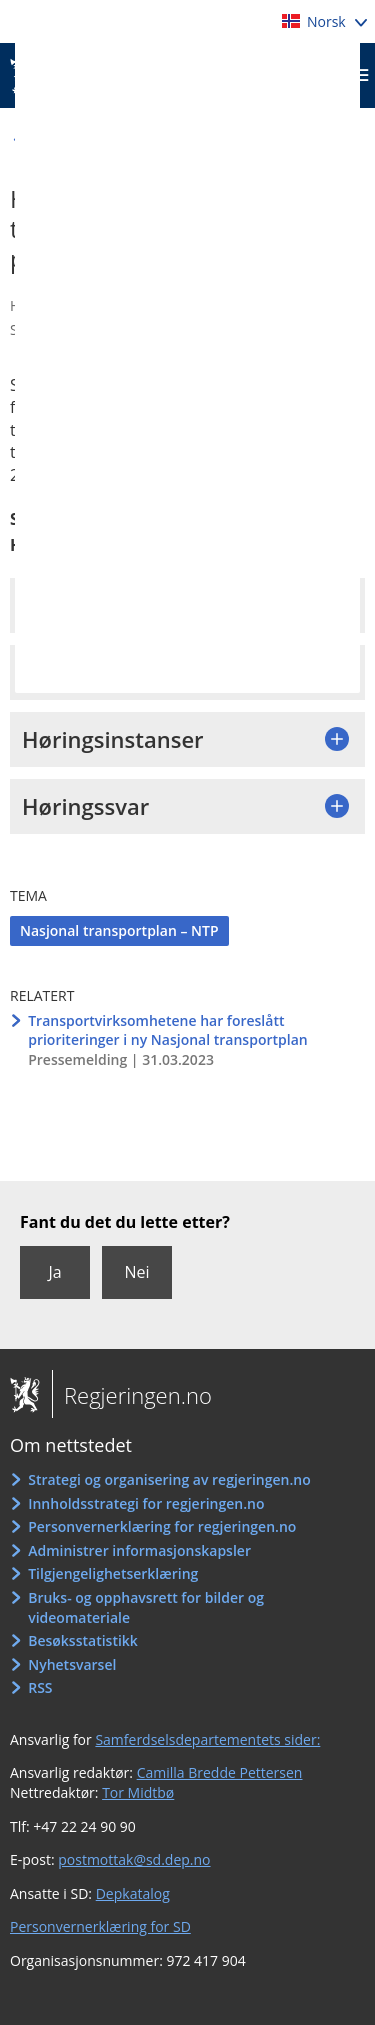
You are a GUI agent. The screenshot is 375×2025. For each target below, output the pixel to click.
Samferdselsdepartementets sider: (207, 1739)
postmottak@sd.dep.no (134, 1859)
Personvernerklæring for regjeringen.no (162, 1526)
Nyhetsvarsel (72, 1664)
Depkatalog (133, 1893)
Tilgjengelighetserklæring (113, 1573)
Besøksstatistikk (83, 1640)
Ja (54, 1272)
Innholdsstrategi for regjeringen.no (146, 1503)
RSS (40, 1687)
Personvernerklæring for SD (100, 1926)
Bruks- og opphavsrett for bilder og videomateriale (146, 1607)
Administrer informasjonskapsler (139, 1550)
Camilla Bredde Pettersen (220, 1772)
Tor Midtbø (138, 1792)
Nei (136, 1272)
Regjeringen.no (132, 1395)
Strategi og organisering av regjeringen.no (169, 1479)
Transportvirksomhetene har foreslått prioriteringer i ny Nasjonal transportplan (167, 1030)
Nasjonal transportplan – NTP (119, 930)
